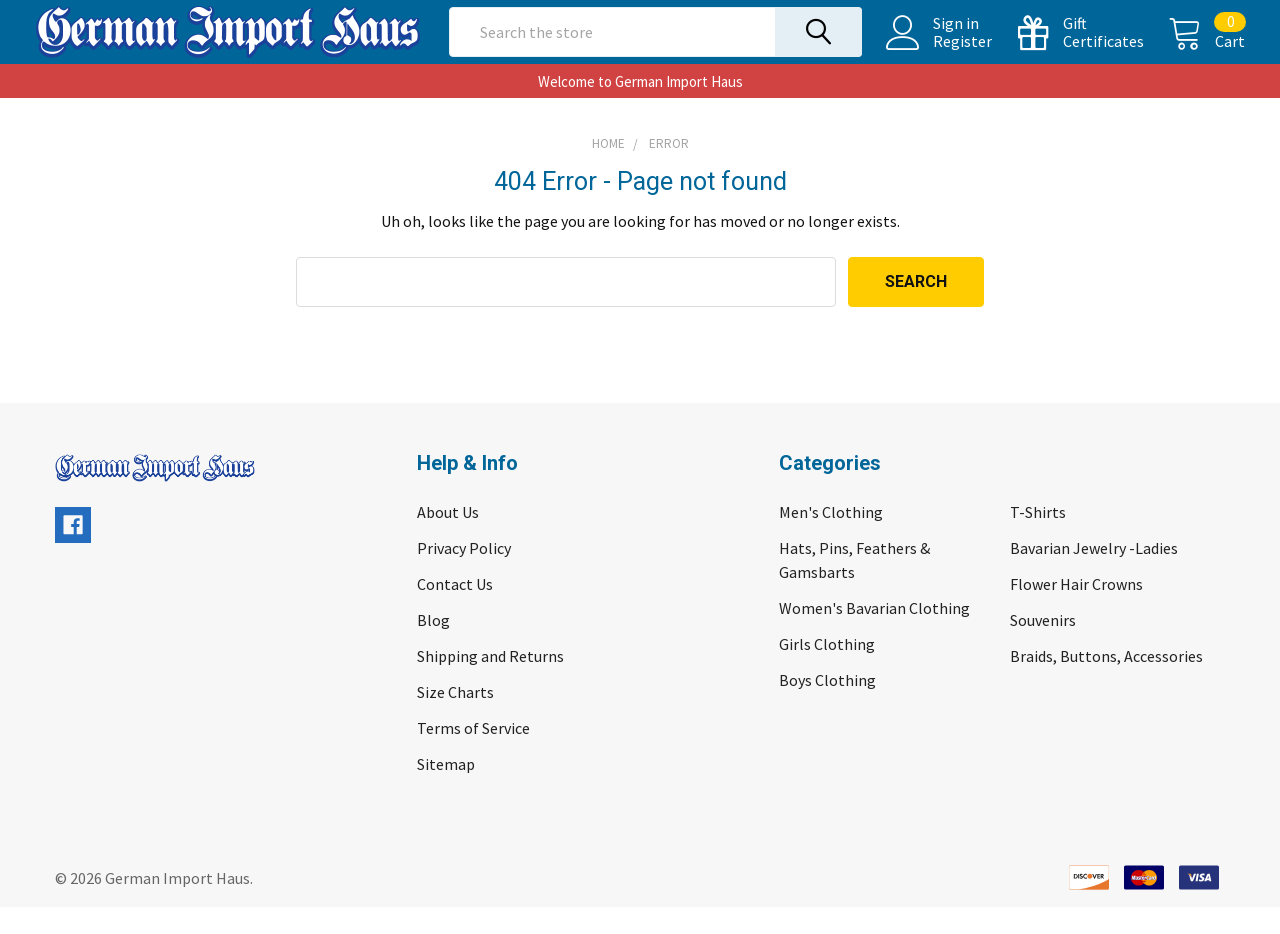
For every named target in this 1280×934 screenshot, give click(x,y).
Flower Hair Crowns (1076, 611)
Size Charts (455, 719)
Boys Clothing (827, 707)
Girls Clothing (827, 671)
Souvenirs (1043, 647)
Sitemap (446, 791)
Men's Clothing (831, 539)
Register (942, 55)
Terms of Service (473, 755)
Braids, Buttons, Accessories (1106, 683)
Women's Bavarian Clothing (874, 635)
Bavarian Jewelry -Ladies (1094, 575)
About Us (448, 539)
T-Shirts (1038, 539)
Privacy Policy (464, 575)
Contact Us (455, 611)
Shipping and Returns (490, 683)
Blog (433, 647)
